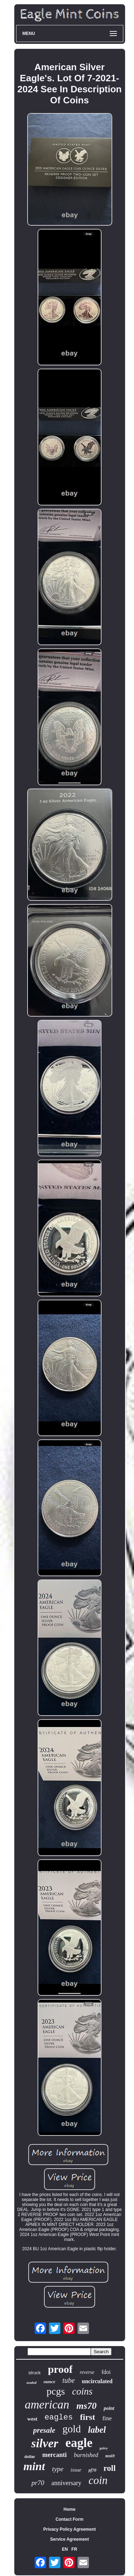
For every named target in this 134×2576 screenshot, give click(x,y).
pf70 (92, 2470)
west (32, 2419)
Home (69, 2509)
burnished (86, 2455)
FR (74, 2549)
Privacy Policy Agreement (69, 2529)
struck (34, 2372)
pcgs (55, 2391)
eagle (79, 2443)
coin (98, 2480)
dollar (29, 2456)
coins (82, 2391)
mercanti (54, 2454)
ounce (49, 2381)
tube (69, 2380)
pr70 (37, 2483)
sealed (31, 2382)
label (97, 2429)
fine (106, 2418)
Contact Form (70, 2519)
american (47, 2404)
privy (104, 2448)
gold (72, 2428)
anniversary (66, 2483)
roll (110, 2468)
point (109, 2408)
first (87, 2417)
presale (44, 2430)
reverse (87, 2372)
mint (34, 2466)
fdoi (106, 2372)
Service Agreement (69, 2539)
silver (44, 2443)
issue (76, 2470)
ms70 (86, 2406)
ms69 (110, 2455)
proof (60, 2369)
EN (65, 2549)
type (58, 2469)
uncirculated (97, 2381)
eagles (59, 2417)
